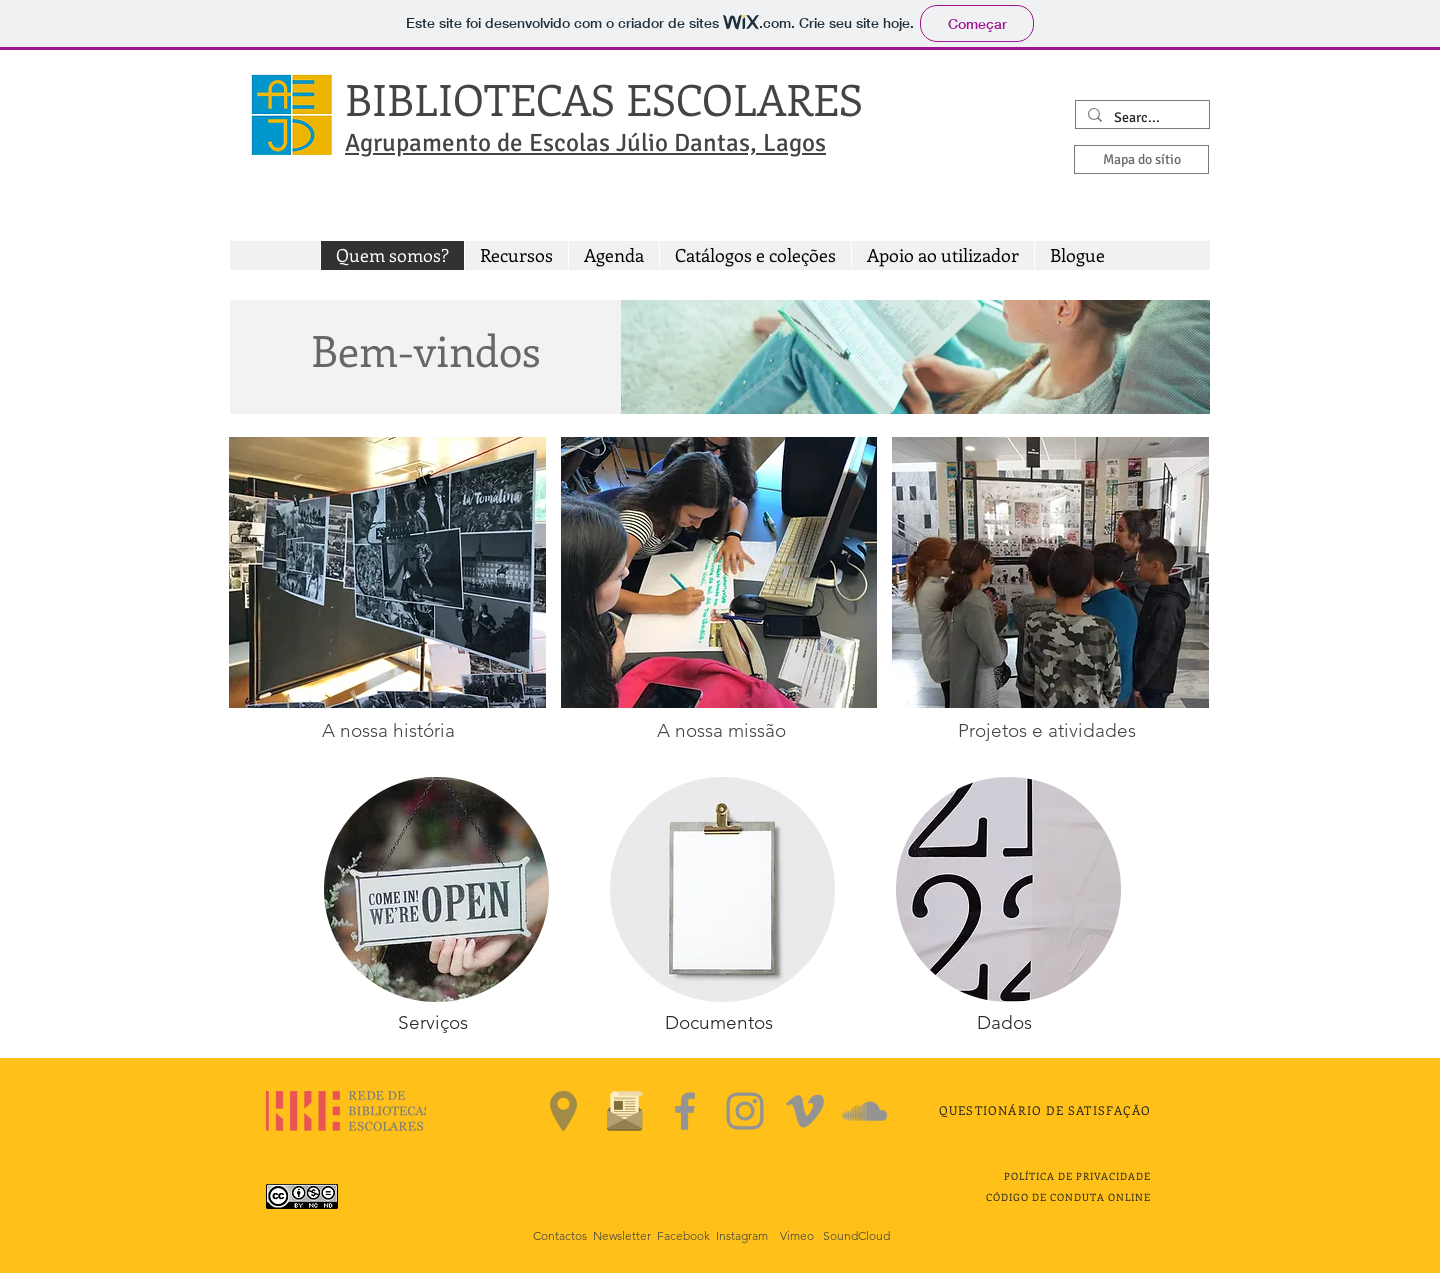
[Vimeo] (805, 1111)
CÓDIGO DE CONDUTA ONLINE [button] (1068, 1197)
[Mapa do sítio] (1141, 159)
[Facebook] (685, 1111)
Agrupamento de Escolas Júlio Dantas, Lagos (585, 142)
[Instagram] (745, 1111)
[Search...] (1140, 118)
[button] (516, 255)
